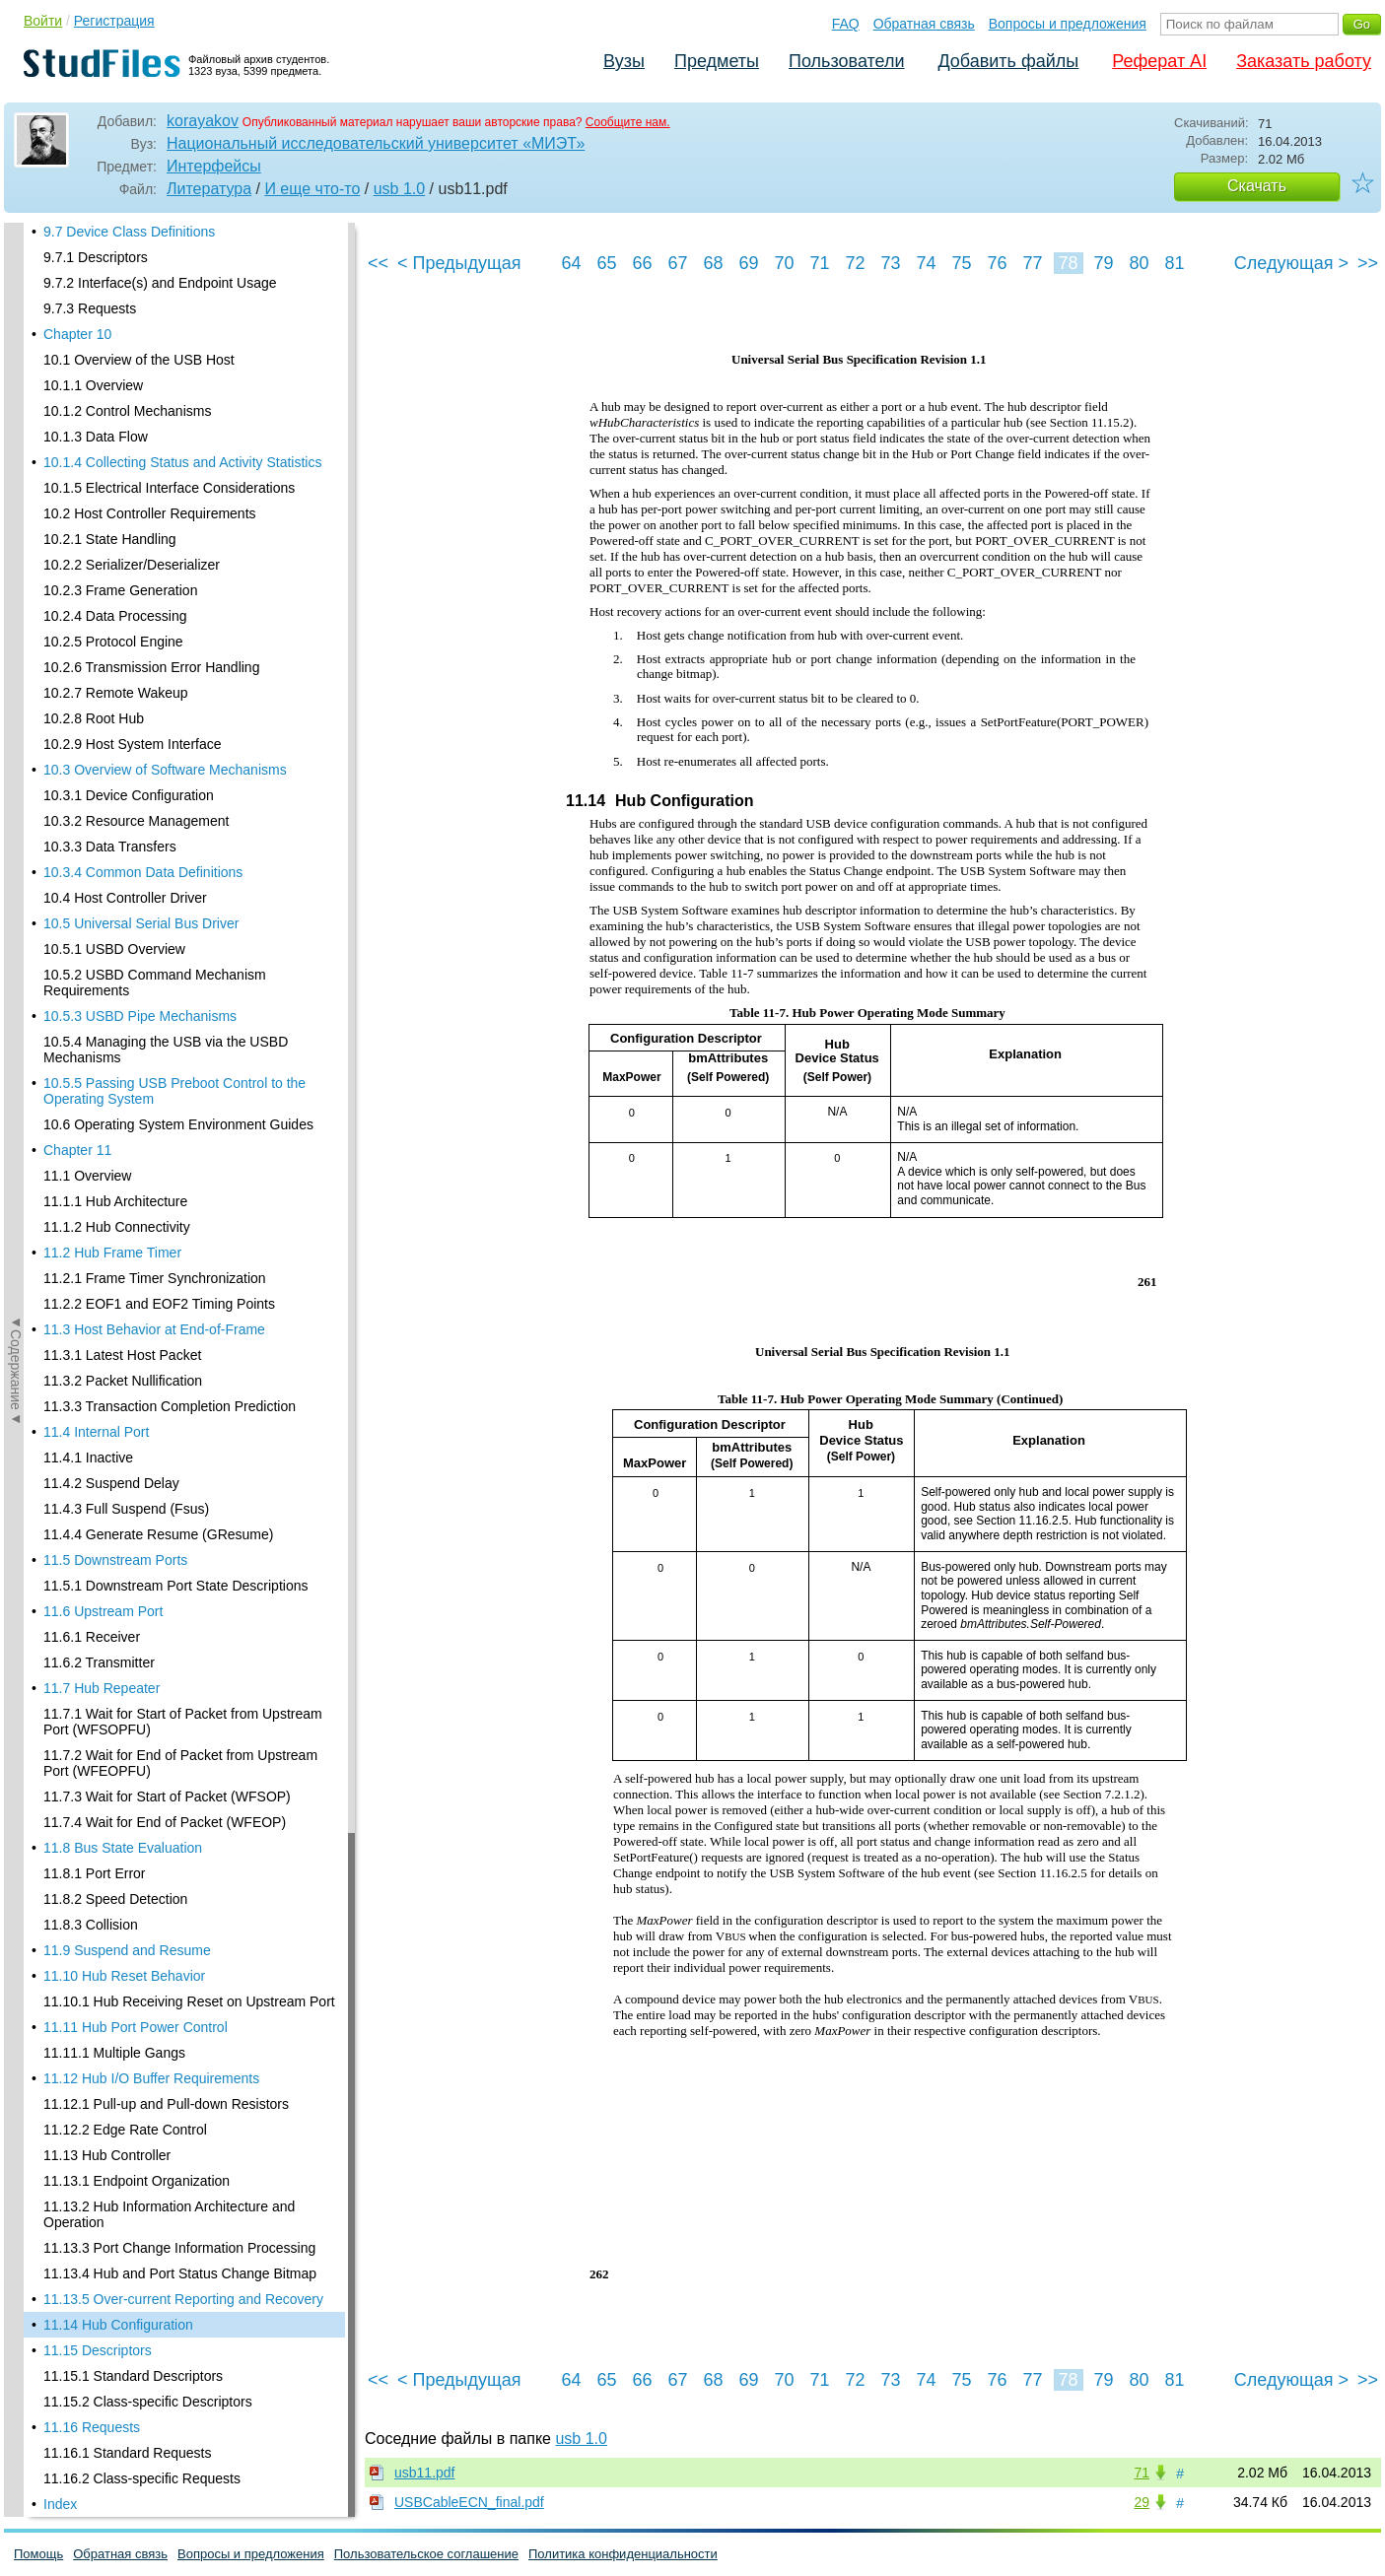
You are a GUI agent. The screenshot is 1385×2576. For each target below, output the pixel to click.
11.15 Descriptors (97, 746)
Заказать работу (1303, 61)
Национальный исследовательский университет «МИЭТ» (376, 143)
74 (925, 263)
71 (819, 263)
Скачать (1256, 185)
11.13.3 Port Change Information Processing (179, 643)
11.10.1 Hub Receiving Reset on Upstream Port (189, 397)
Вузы (624, 61)
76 (996, 263)
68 (713, 263)
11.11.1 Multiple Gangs (114, 448)
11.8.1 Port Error (94, 269)
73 (890, 263)
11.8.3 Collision (90, 320)
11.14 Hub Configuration (118, 720)
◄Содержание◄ (16, 567)
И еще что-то (312, 188)
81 (1174, 263)
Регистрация (114, 21)
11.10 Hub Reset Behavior (124, 371)
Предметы (716, 61)
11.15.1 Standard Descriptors (133, 772)
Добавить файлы (1007, 61)
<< (378, 263)
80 (1138, 263)
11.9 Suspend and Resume (127, 346)
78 (1067, 263)
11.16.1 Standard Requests (127, 848)
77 (1032, 263)
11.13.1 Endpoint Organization (136, 576)
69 (748, 263)
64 (571, 263)
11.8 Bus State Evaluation (122, 243)
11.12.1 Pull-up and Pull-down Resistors (166, 500)
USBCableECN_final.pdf (469, 2502)
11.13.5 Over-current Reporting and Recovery (183, 695)
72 (855, 263)
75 (961, 263)
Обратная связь (924, 24)
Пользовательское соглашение (426, 2553)
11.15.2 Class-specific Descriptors (147, 797)
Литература (209, 188)
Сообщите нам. (628, 122)
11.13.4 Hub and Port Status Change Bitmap (179, 669)
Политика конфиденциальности (623, 2553)
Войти (43, 21)
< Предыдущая (459, 263)
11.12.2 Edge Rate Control (125, 525)
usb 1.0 (399, 188)
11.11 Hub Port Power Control (135, 423)
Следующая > (1291, 263)
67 (677, 263)
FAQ (846, 24)
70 (784, 263)
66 (642, 263)
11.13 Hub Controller (107, 551)
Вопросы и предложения (1067, 24)
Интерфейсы (214, 166)
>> (1367, 263)
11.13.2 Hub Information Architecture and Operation (169, 610)
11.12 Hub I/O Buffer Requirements (151, 474)
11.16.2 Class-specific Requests (142, 874)
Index (60, 900)
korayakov (203, 120)
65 (606, 263)
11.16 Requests (91, 823)
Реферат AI (1159, 61)
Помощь (38, 2553)
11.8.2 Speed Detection (115, 295)
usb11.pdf (424, 2472)
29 (1141, 2502)
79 (1103, 263)
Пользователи (846, 61)
